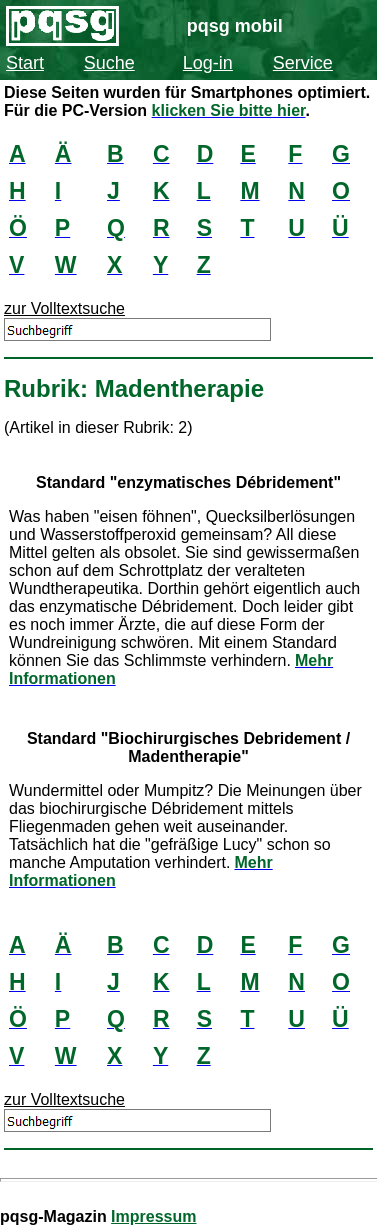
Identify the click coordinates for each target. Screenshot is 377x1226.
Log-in (208, 63)
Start (25, 63)
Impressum (153, 1216)
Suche (109, 63)
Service (303, 63)
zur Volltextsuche (64, 308)
